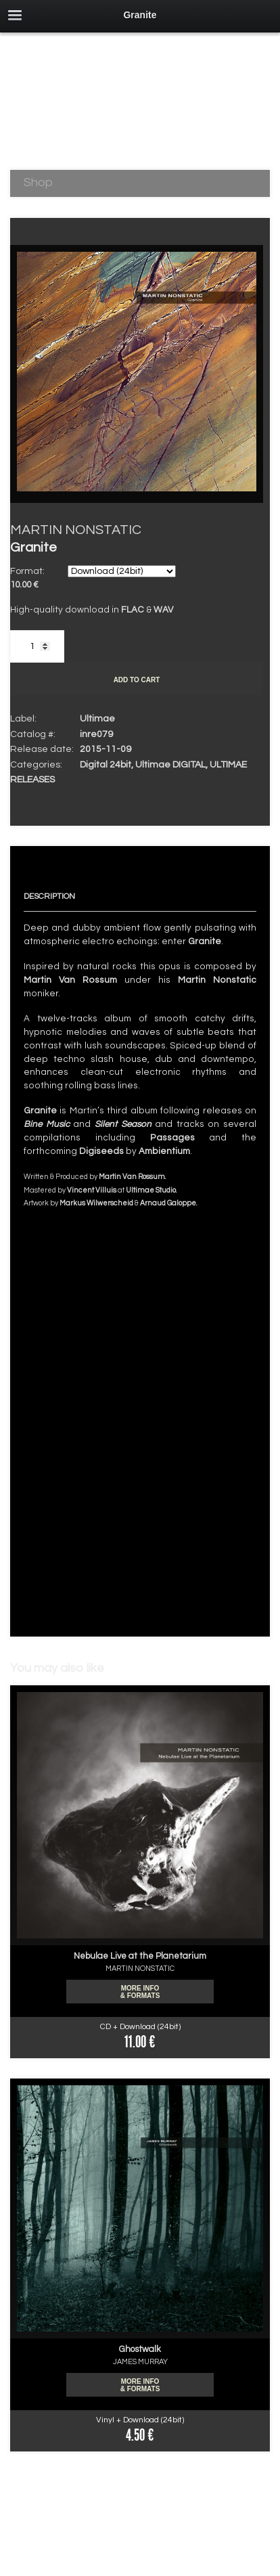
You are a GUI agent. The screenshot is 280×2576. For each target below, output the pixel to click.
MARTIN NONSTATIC (75, 530)
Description (49, 896)
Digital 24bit (105, 765)
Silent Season (123, 1124)
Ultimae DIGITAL (170, 765)
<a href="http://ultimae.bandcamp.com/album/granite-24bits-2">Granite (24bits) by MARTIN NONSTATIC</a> (140, 1409)
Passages (172, 1137)
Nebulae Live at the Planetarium (140, 1956)
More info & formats (140, 1991)
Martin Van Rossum (70, 980)
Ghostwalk (140, 2349)
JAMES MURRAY (140, 2362)
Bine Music (47, 1124)
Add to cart (137, 680)
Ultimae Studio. (151, 1190)
